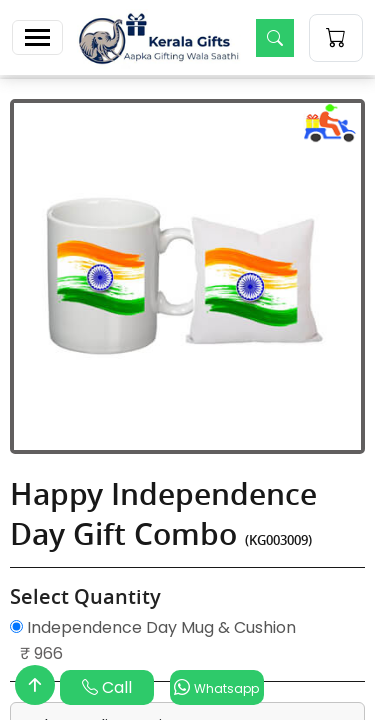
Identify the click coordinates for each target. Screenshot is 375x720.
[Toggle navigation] (37, 37)
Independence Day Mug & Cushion (153, 627)
